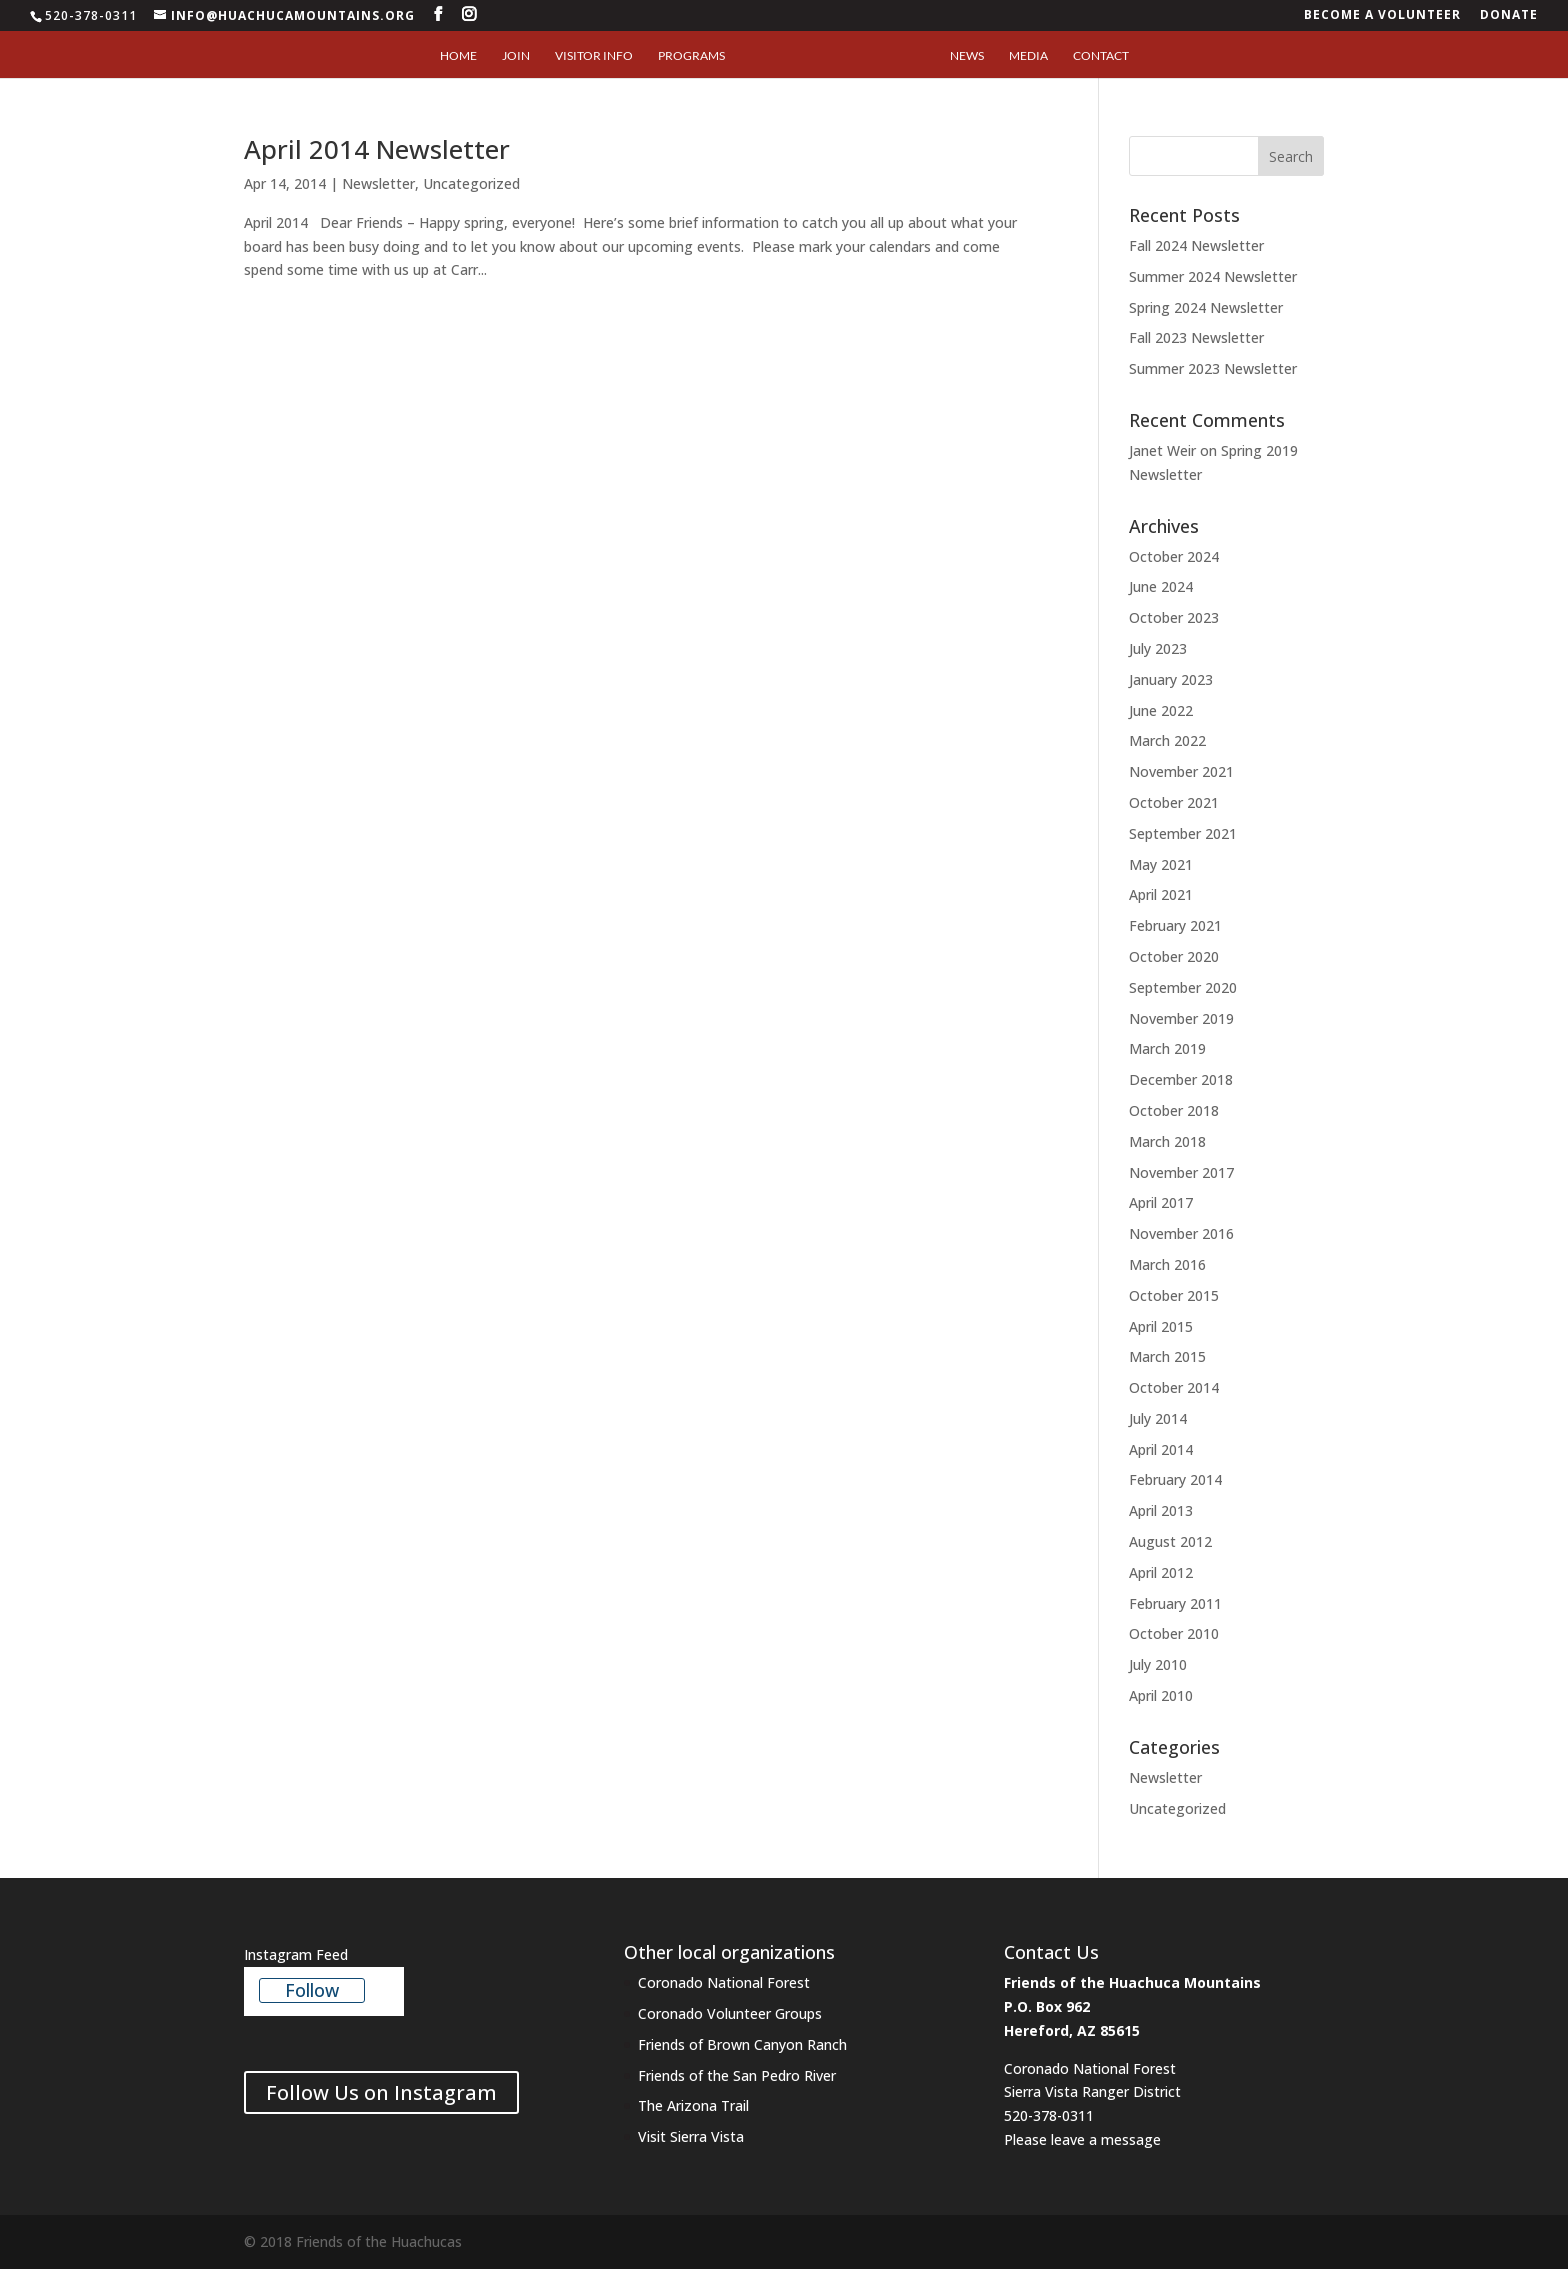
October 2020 (1174, 956)
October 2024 (1174, 556)
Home (458, 56)
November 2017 (1181, 1172)
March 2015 (1167, 1356)
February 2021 (1175, 925)
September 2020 (1183, 987)
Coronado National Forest (724, 1982)
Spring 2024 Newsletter (1206, 307)
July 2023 (1158, 648)
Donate (1509, 16)
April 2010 (1161, 1695)
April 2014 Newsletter (377, 149)
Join (516, 56)
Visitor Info (594, 56)
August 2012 (1170, 1541)
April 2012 (1161, 1572)
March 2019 (1167, 1048)
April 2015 (1161, 1326)
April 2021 (1161, 894)
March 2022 (1167, 740)
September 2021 (1183, 833)
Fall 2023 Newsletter (1196, 337)
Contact (1101, 56)
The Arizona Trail (693, 2105)
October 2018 (1174, 1110)
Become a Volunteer (1382, 16)
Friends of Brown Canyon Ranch (742, 2044)
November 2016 (1181, 1233)
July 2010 (1158, 1664)
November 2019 (1181, 1018)
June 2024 (1161, 586)
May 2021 (1161, 864)
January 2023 (1171, 679)
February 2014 (1175, 1479)
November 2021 (1181, 771)
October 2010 (1174, 1633)
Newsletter (378, 183)
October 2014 (1174, 1387)
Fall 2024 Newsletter (1196, 245)
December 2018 (1181, 1079)
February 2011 (1175, 1603)
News (967, 56)
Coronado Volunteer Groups (730, 2013)
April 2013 (1161, 1510)
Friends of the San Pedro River (737, 2075)
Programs (691, 56)
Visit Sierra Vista (693, 2136)
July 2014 (1158, 1418)
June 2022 (1161, 710)
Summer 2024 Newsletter (1213, 276)
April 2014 (1161, 1449)
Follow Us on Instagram (381, 2092)
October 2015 (1174, 1295)
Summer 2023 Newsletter (1213, 368)
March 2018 (1167, 1141)
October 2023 (1174, 617)
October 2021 (1174, 802)
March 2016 (1167, 1264)
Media (1028, 56)
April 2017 (1161, 1202)
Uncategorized (471, 183)
